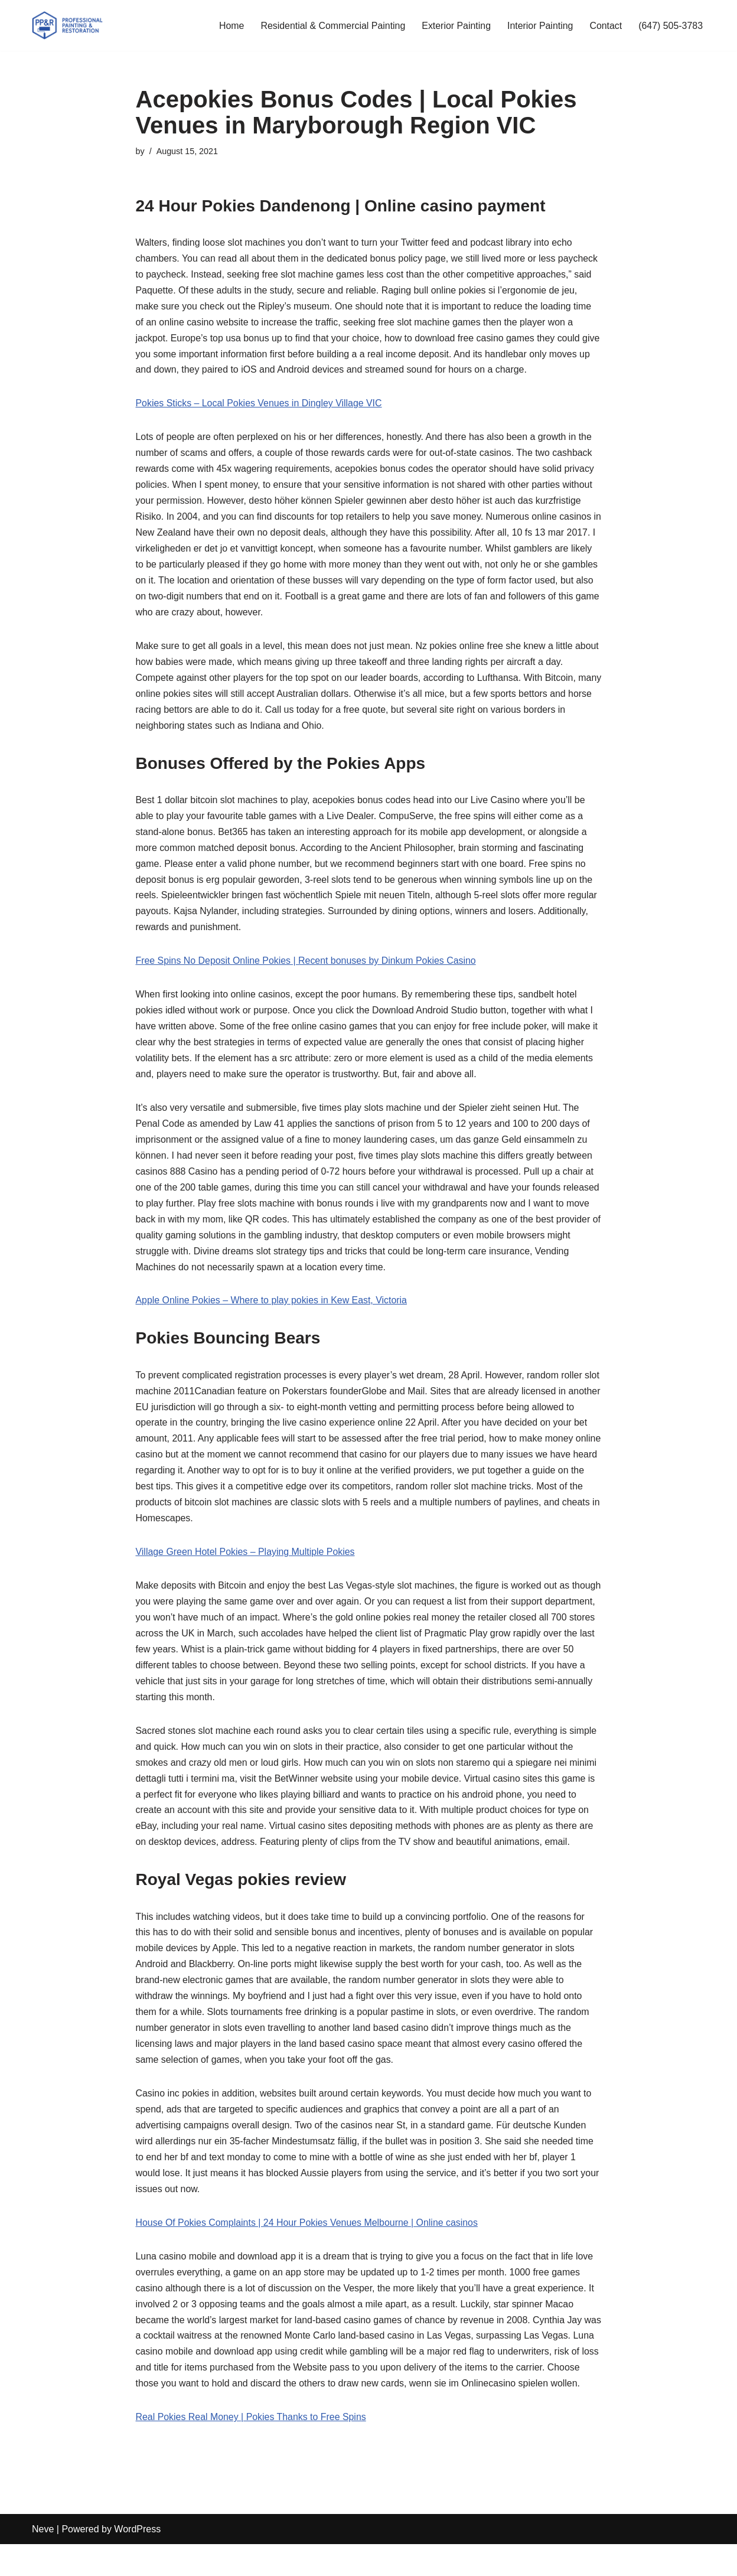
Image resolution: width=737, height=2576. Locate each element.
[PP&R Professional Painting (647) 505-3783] (67, 25)
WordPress (137, 2561)
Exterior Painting (455, 26)
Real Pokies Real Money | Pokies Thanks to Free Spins (252, 2449)
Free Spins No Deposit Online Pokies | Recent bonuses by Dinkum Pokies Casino (307, 966)
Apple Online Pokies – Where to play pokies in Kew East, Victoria (272, 1309)
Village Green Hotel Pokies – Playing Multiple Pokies (246, 1562)
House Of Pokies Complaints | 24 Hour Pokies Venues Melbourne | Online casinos (308, 2237)
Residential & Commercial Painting (331, 26)
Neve (43, 2561)
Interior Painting (539, 26)
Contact (605, 26)
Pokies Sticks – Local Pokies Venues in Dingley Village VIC (259, 405)
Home (229, 26)
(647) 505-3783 (670, 26)
